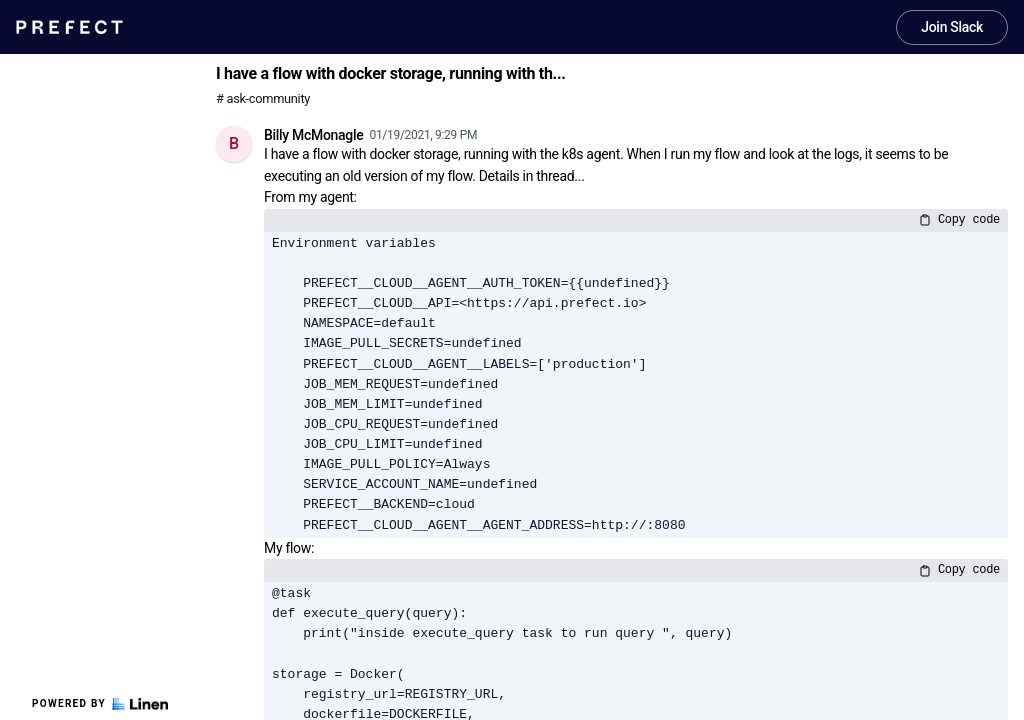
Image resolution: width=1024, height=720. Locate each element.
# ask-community (263, 98)
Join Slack (952, 27)
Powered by (100, 704)
